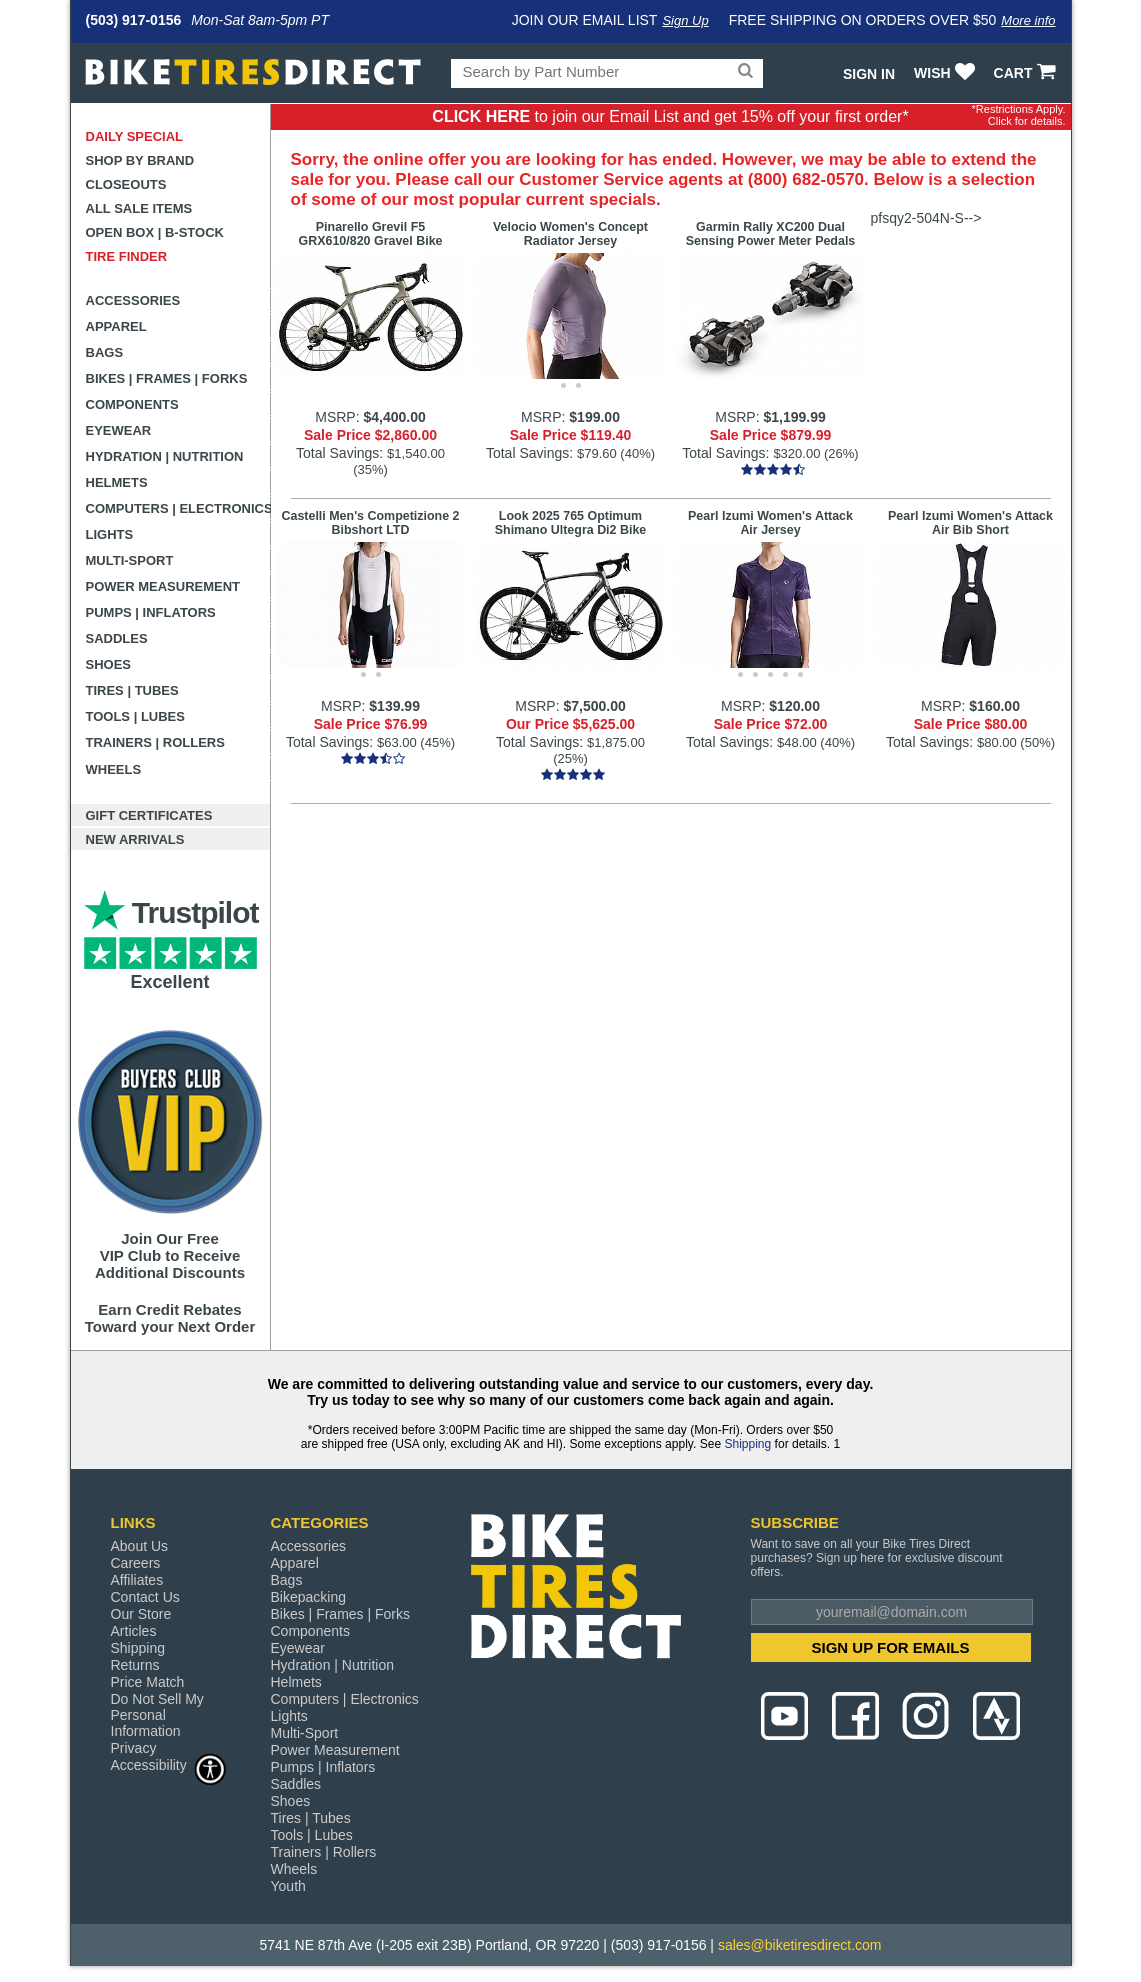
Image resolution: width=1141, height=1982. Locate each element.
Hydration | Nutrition (165, 456)
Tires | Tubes (132, 690)
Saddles (117, 638)
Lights (110, 534)
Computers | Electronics (178, 508)
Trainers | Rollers (155, 742)
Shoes (109, 664)
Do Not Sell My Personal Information (157, 1715)
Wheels (114, 769)
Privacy (134, 1748)
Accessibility (169, 1764)
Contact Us (145, 1597)
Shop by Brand (140, 160)
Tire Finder (127, 256)
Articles (134, 1631)
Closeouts (126, 184)
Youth (288, 1886)
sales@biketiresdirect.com (800, 1945)
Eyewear (119, 430)
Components (132, 404)
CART (1027, 73)
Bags (105, 352)
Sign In (869, 74)
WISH (946, 73)
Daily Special (135, 136)
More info (1028, 20)
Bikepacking (309, 1597)
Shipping (747, 1444)
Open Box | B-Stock (155, 232)
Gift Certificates (149, 815)
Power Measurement (163, 586)
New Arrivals (135, 839)
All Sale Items (139, 208)
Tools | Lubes (135, 716)
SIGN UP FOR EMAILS (890, 1647)
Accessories (133, 300)
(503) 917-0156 (134, 20)
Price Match (148, 1682)
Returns (135, 1665)
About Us (140, 1546)
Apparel (116, 326)
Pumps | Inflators (151, 612)
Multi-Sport (130, 560)
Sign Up (685, 20)
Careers (136, 1563)
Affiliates (137, 1580)
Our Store (141, 1614)
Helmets (117, 482)
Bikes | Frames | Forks (167, 378)
